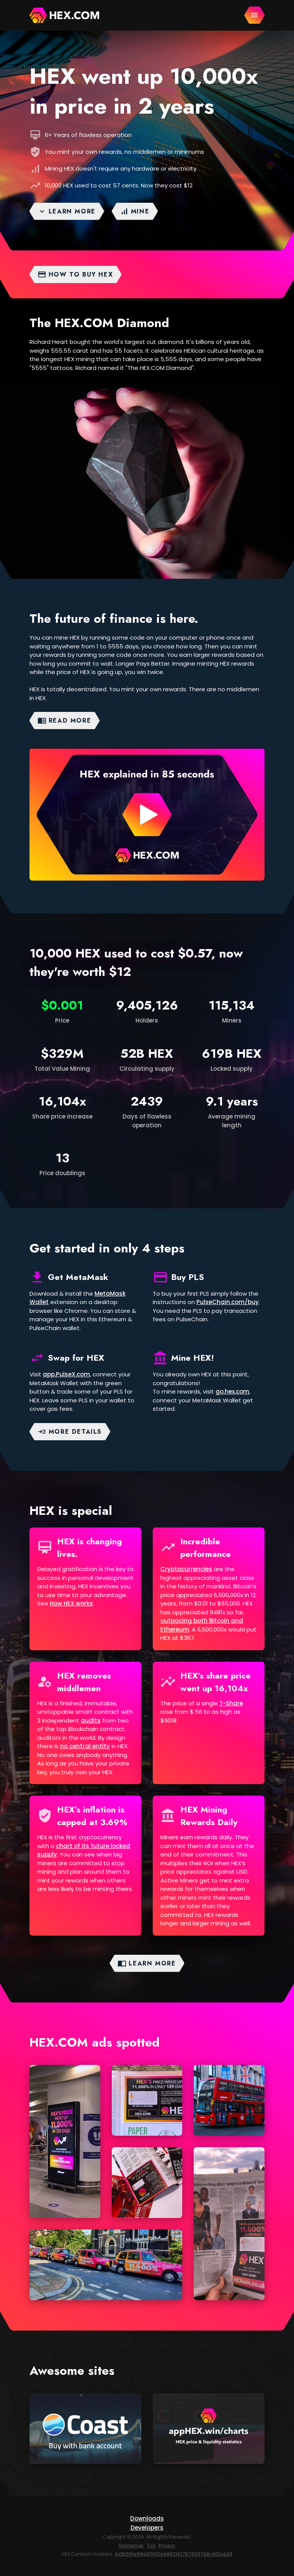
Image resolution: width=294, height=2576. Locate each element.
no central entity (85, 1746)
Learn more (67, 211)
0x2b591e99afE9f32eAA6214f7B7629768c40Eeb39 (173, 2554)
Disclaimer (131, 2545)
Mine (134, 211)
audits (91, 1720)
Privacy (166, 2545)
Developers (147, 2528)
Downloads (147, 2518)
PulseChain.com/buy (227, 1302)
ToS (151, 2545)
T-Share (231, 1703)
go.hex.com (232, 1391)
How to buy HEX (75, 274)
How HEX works (71, 1603)
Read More (64, 720)
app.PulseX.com (66, 1374)
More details (70, 1431)
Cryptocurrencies (186, 1569)
